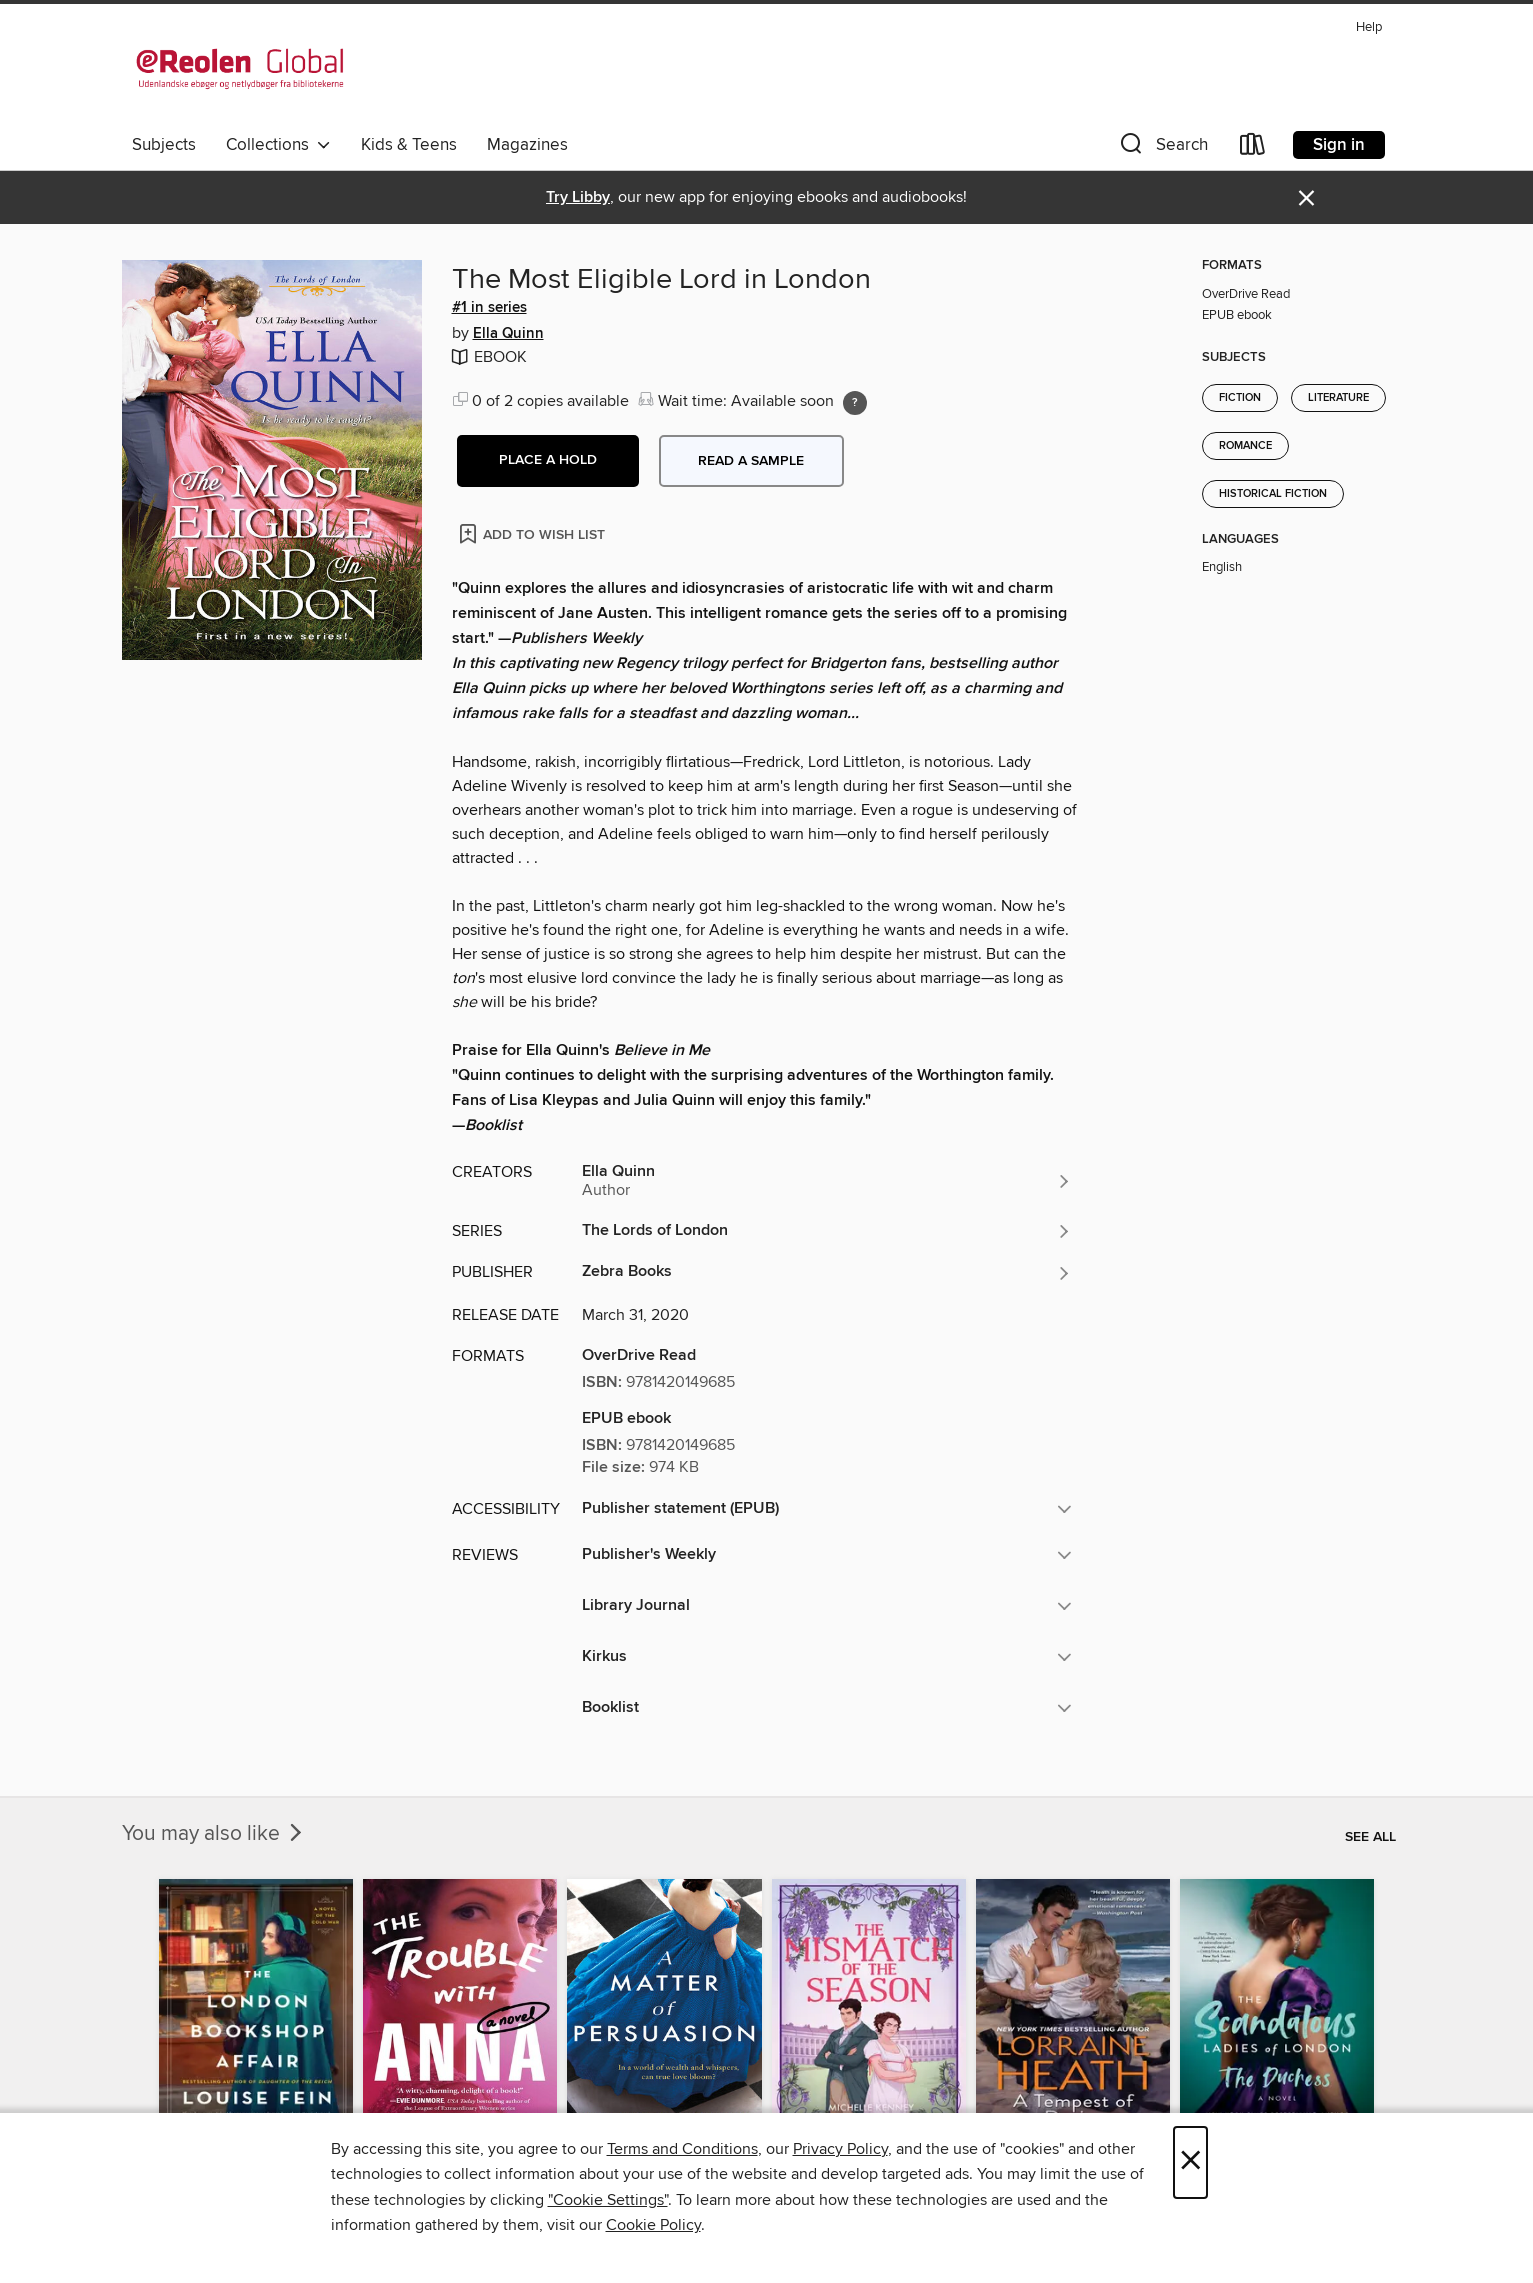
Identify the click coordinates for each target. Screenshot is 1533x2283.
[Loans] (1253, 148)
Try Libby (578, 197)
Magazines (527, 145)
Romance (1245, 446)
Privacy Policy (840, 2149)
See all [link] (1370, 1837)
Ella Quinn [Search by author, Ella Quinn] (508, 334)
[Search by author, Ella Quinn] (827, 1181)
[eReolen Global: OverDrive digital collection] (240, 69)
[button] (1162, 148)
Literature (1338, 398)
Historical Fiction (1273, 494)
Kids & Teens (409, 145)
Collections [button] (278, 145)
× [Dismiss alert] (1306, 198)
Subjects (164, 145)
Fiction (1240, 398)
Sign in (1339, 145)
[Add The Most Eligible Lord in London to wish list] (533, 533)
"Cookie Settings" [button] (608, 2200)
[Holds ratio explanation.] (855, 403)
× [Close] (1190, 2162)
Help (1369, 27)
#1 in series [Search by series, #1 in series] (489, 308)
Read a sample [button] (751, 461)
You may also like (214, 1834)
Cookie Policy (653, 2225)
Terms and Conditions (682, 2149)
